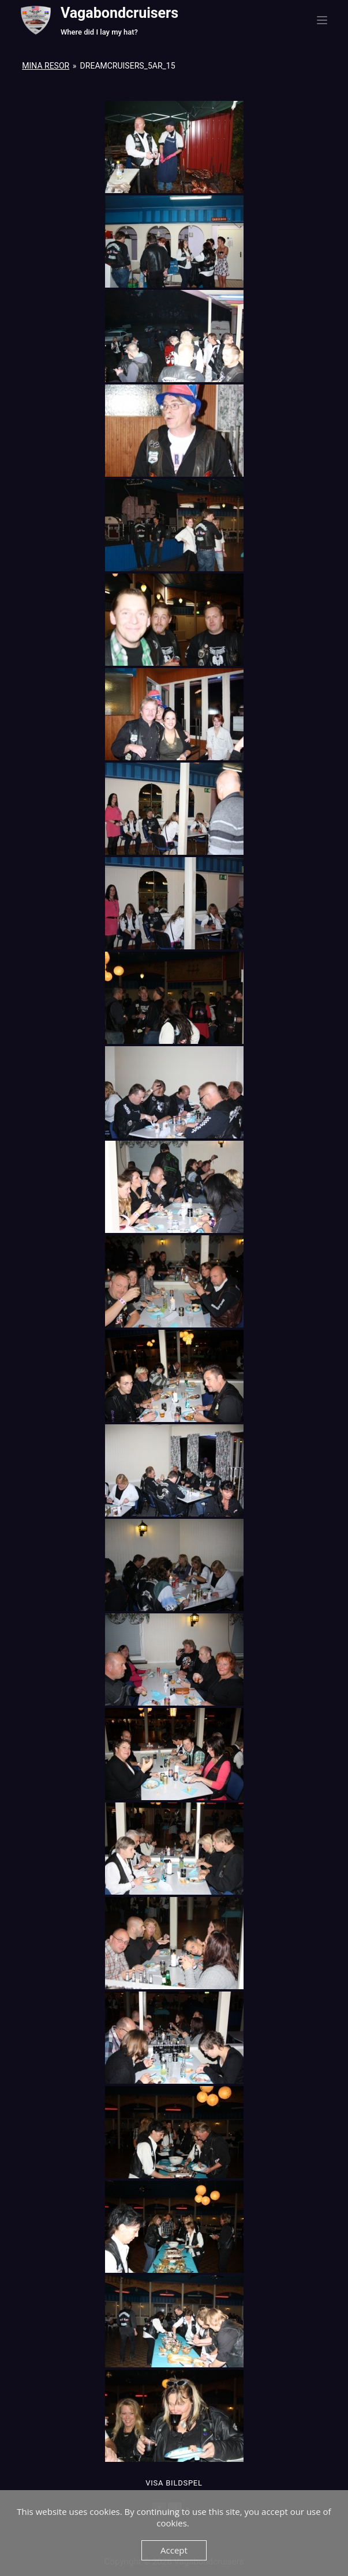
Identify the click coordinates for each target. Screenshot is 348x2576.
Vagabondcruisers (119, 13)
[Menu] (322, 20)
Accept (174, 2550)
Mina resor (45, 65)
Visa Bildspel (173, 2483)
